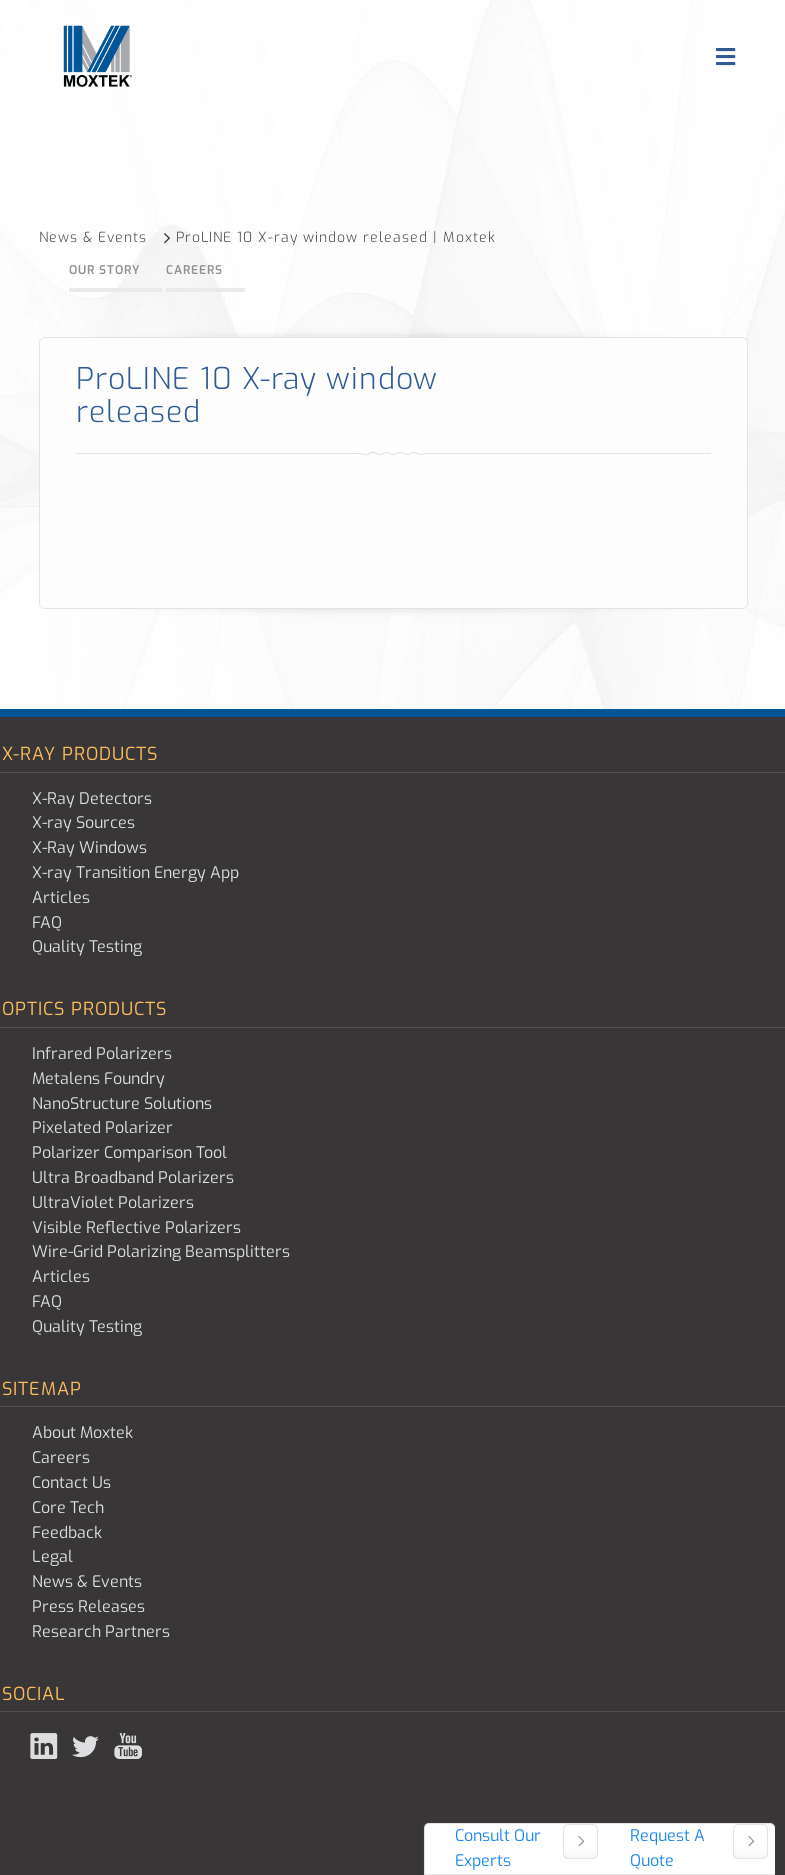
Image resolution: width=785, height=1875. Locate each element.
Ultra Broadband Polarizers (133, 1177)
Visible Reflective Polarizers (136, 1227)
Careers (194, 270)
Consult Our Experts (498, 1848)
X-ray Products (80, 754)
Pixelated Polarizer (102, 1127)
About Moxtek (82, 1432)
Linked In (46, 1746)
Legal (52, 1556)
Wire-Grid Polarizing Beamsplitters (161, 1251)
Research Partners (101, 1631)
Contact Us (71, 1482)
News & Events (105, 237)
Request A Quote (667, 1848)
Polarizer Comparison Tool (129, 1152)
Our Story (104, 270)
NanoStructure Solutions (122, 1103)
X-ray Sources (83, 822)
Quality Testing (87, 946)
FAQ (47, 922)
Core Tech (68, 1507)
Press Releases (88, 1606)
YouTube (130, 1746)
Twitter (88, 1746)
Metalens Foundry (98, 1078)
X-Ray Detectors (92, 798)
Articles (61, 897)
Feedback (67, 1532)
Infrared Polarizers (102, 1053)
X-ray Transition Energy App (135, 872)
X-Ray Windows (89, 847)
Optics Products (84, 1009)
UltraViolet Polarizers (113, 1202)
